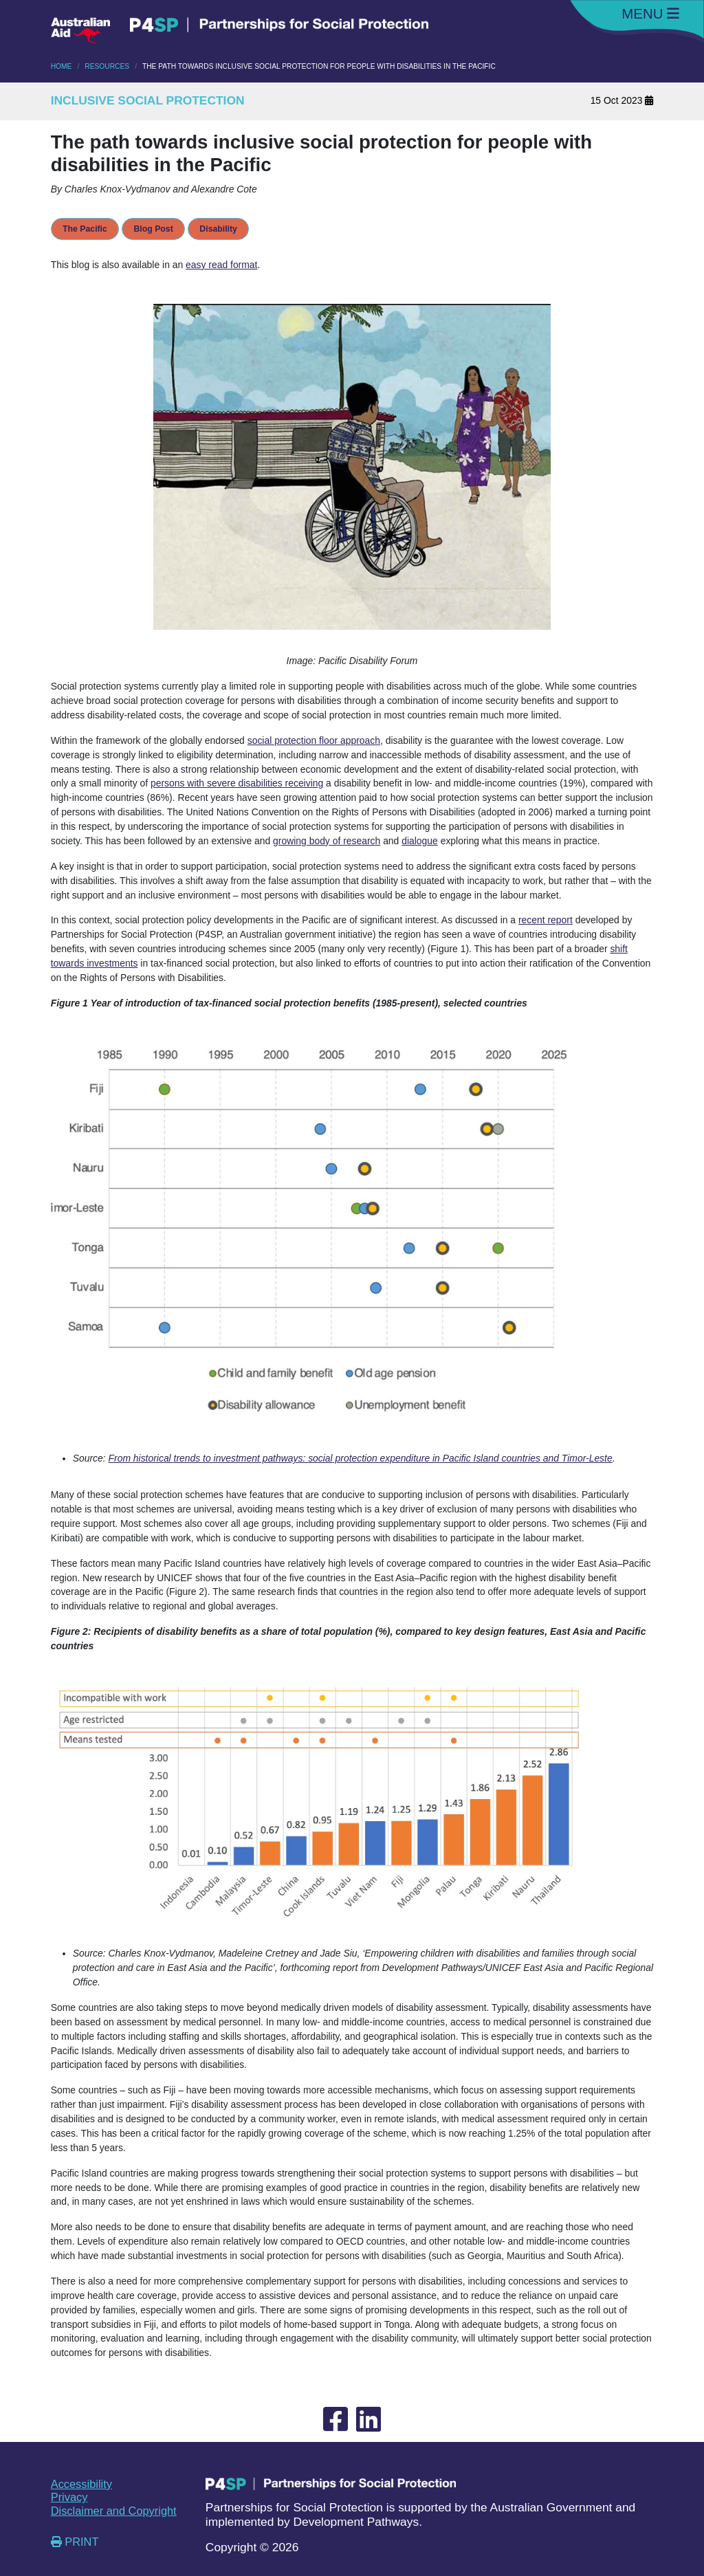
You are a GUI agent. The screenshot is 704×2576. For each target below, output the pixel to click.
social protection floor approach (314, 740)
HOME (61, 66)
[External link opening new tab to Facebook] (335, 2420)
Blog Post (153, 229)
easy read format (221, 264)
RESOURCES (107, 66)
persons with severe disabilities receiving (237, 783)
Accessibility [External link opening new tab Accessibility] (81, 2484)
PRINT (75, 2541)
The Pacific (85, 229)
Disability (218, 229)
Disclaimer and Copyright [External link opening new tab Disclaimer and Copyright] (114, 2511)
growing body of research (326, 840)
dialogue (420, 840)
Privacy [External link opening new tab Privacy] (69, 2497)
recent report (545, 919)
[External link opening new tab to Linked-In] (368, 2420)
